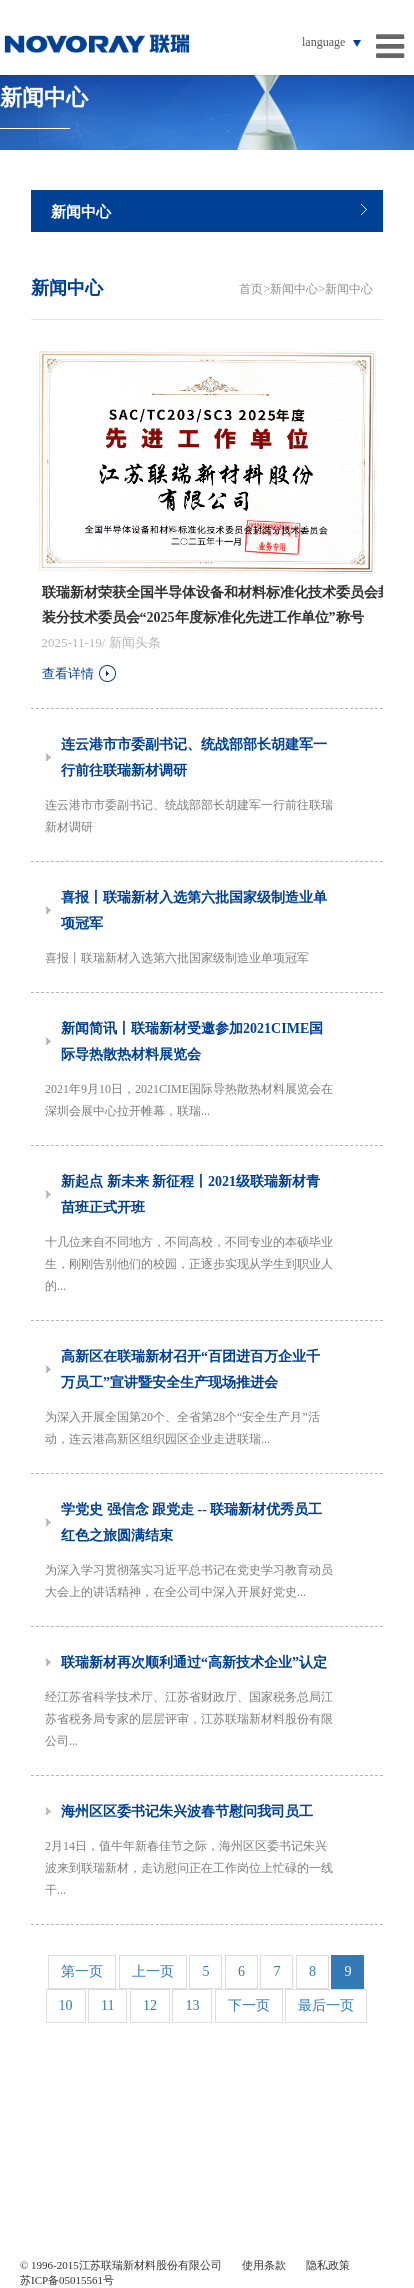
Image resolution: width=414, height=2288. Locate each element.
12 (150, 2005)
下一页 (249, 2005)
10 (66, 2005)
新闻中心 (81, 212)
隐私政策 (328, 2265)
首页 (251, 289)
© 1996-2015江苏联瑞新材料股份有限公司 (121, 2265)
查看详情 (80, 673)
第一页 (82, 1971)
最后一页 (326, 2005)
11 (107, 2005)
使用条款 (264, 2265)
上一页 (153, 1971)
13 (192, 2005)
